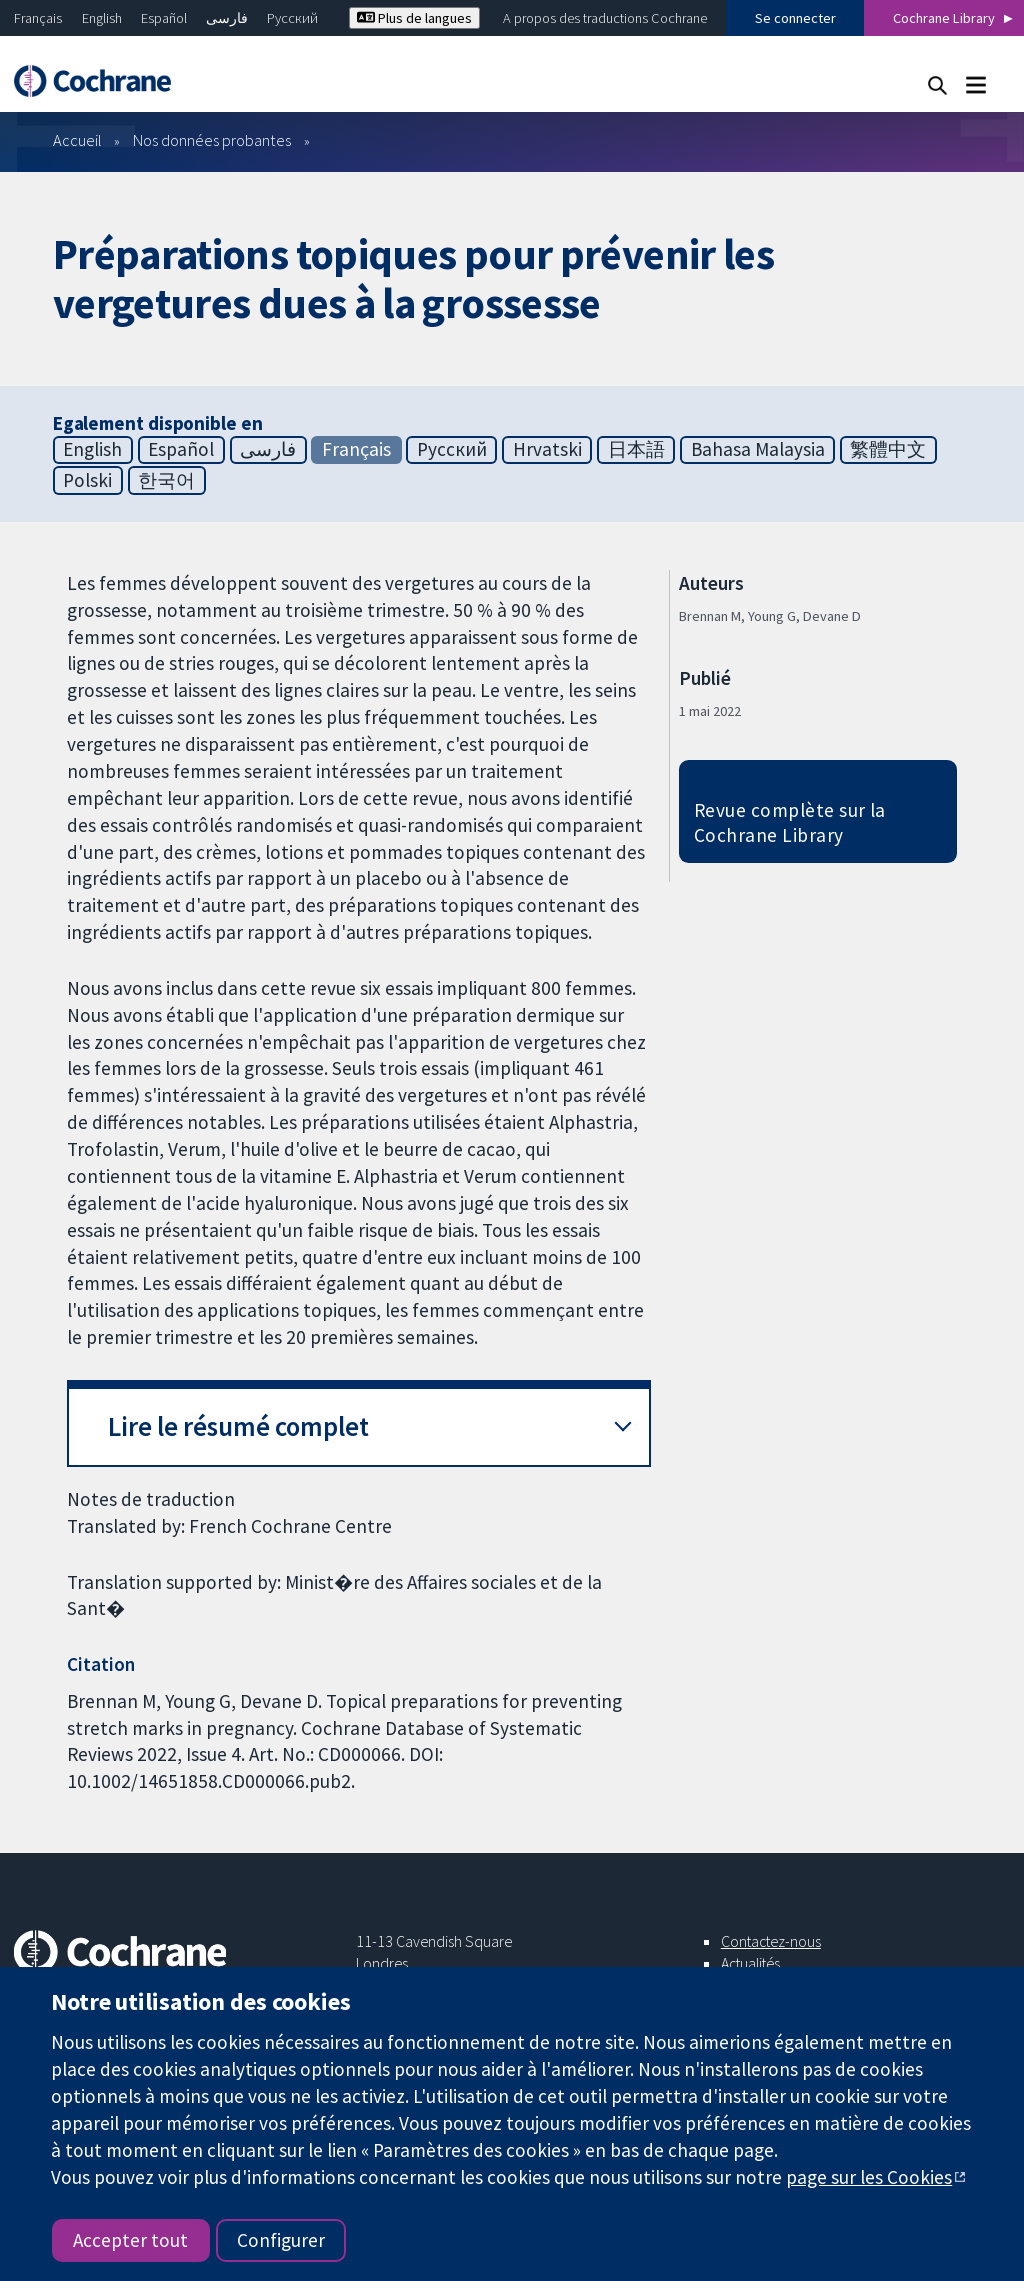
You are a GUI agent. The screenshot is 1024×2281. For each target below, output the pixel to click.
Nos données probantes (212, 140)
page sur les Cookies (869, 2177)
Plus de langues (414, 18)
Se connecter (795, 18)
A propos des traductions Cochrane (605, 18)
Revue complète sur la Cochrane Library (790, 822)
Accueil (77, 140)
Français (38, 18)
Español (164, 18)
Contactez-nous (771, 1941)
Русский (292, 18)
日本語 (636, 449)
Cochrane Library (944, 18)
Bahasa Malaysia (758, 449)
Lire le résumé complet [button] (238, 1426)
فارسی (227, 18)
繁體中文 (888, 449)
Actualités (750, 1963)
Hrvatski (547, 449)
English (102, 18)
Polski (87, 480)
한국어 (166, 480)
